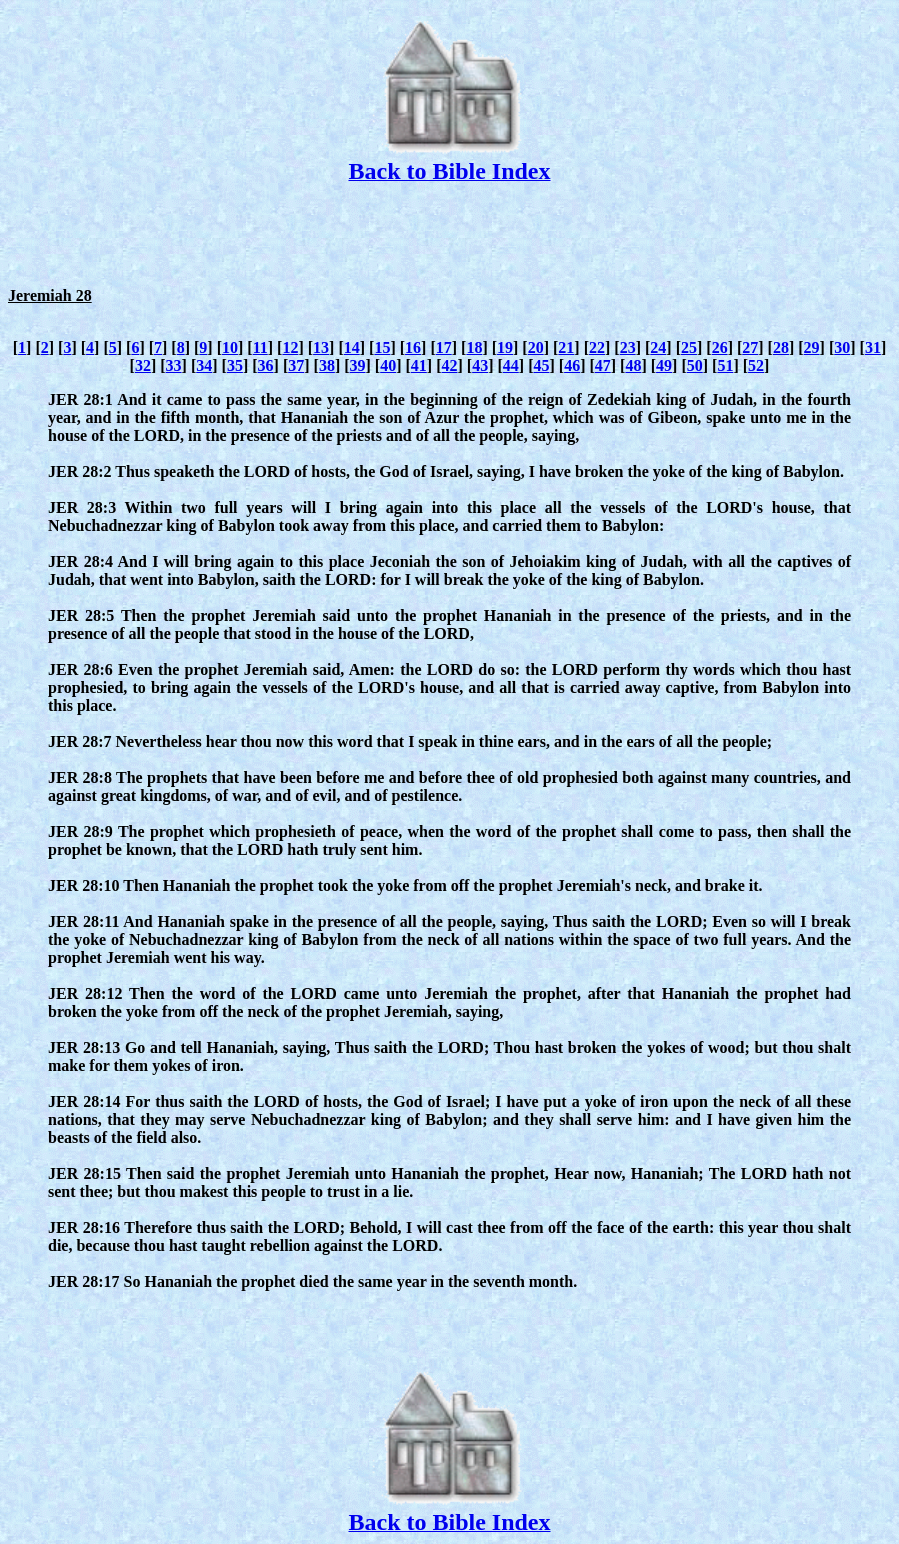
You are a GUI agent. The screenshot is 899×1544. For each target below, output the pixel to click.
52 (756, 365)
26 (720, 347)
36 (266, 365)
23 (628, 347)
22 (597, 347)
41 (419, 365)
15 (382, 347)
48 (633, 365)
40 (388, 365)
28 (781, 347)
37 (296, 365)
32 (143, 365)
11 (260, 347)
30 (842, 347)
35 (235, 365)
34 (204, 365)
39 (358, 365)
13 (321, 347)
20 (536, 347)
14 (352, 347)
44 (511, 365)
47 (603, 365)
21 (566, 347)
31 (873, 347)
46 (572, 365)
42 (450, 365)
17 (444, 347)
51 (725, 365)
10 (230, 347)
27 (750, 347)
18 (474, 347)
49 (664, 365)
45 (541, 365)
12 (290, 347)
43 (480, 365)
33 (174, 365)
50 (695, 365)
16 (413, 347)
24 (658, 347)
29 (812, 347)
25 (689, 347)
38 (327, 365)
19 (505, 347)
